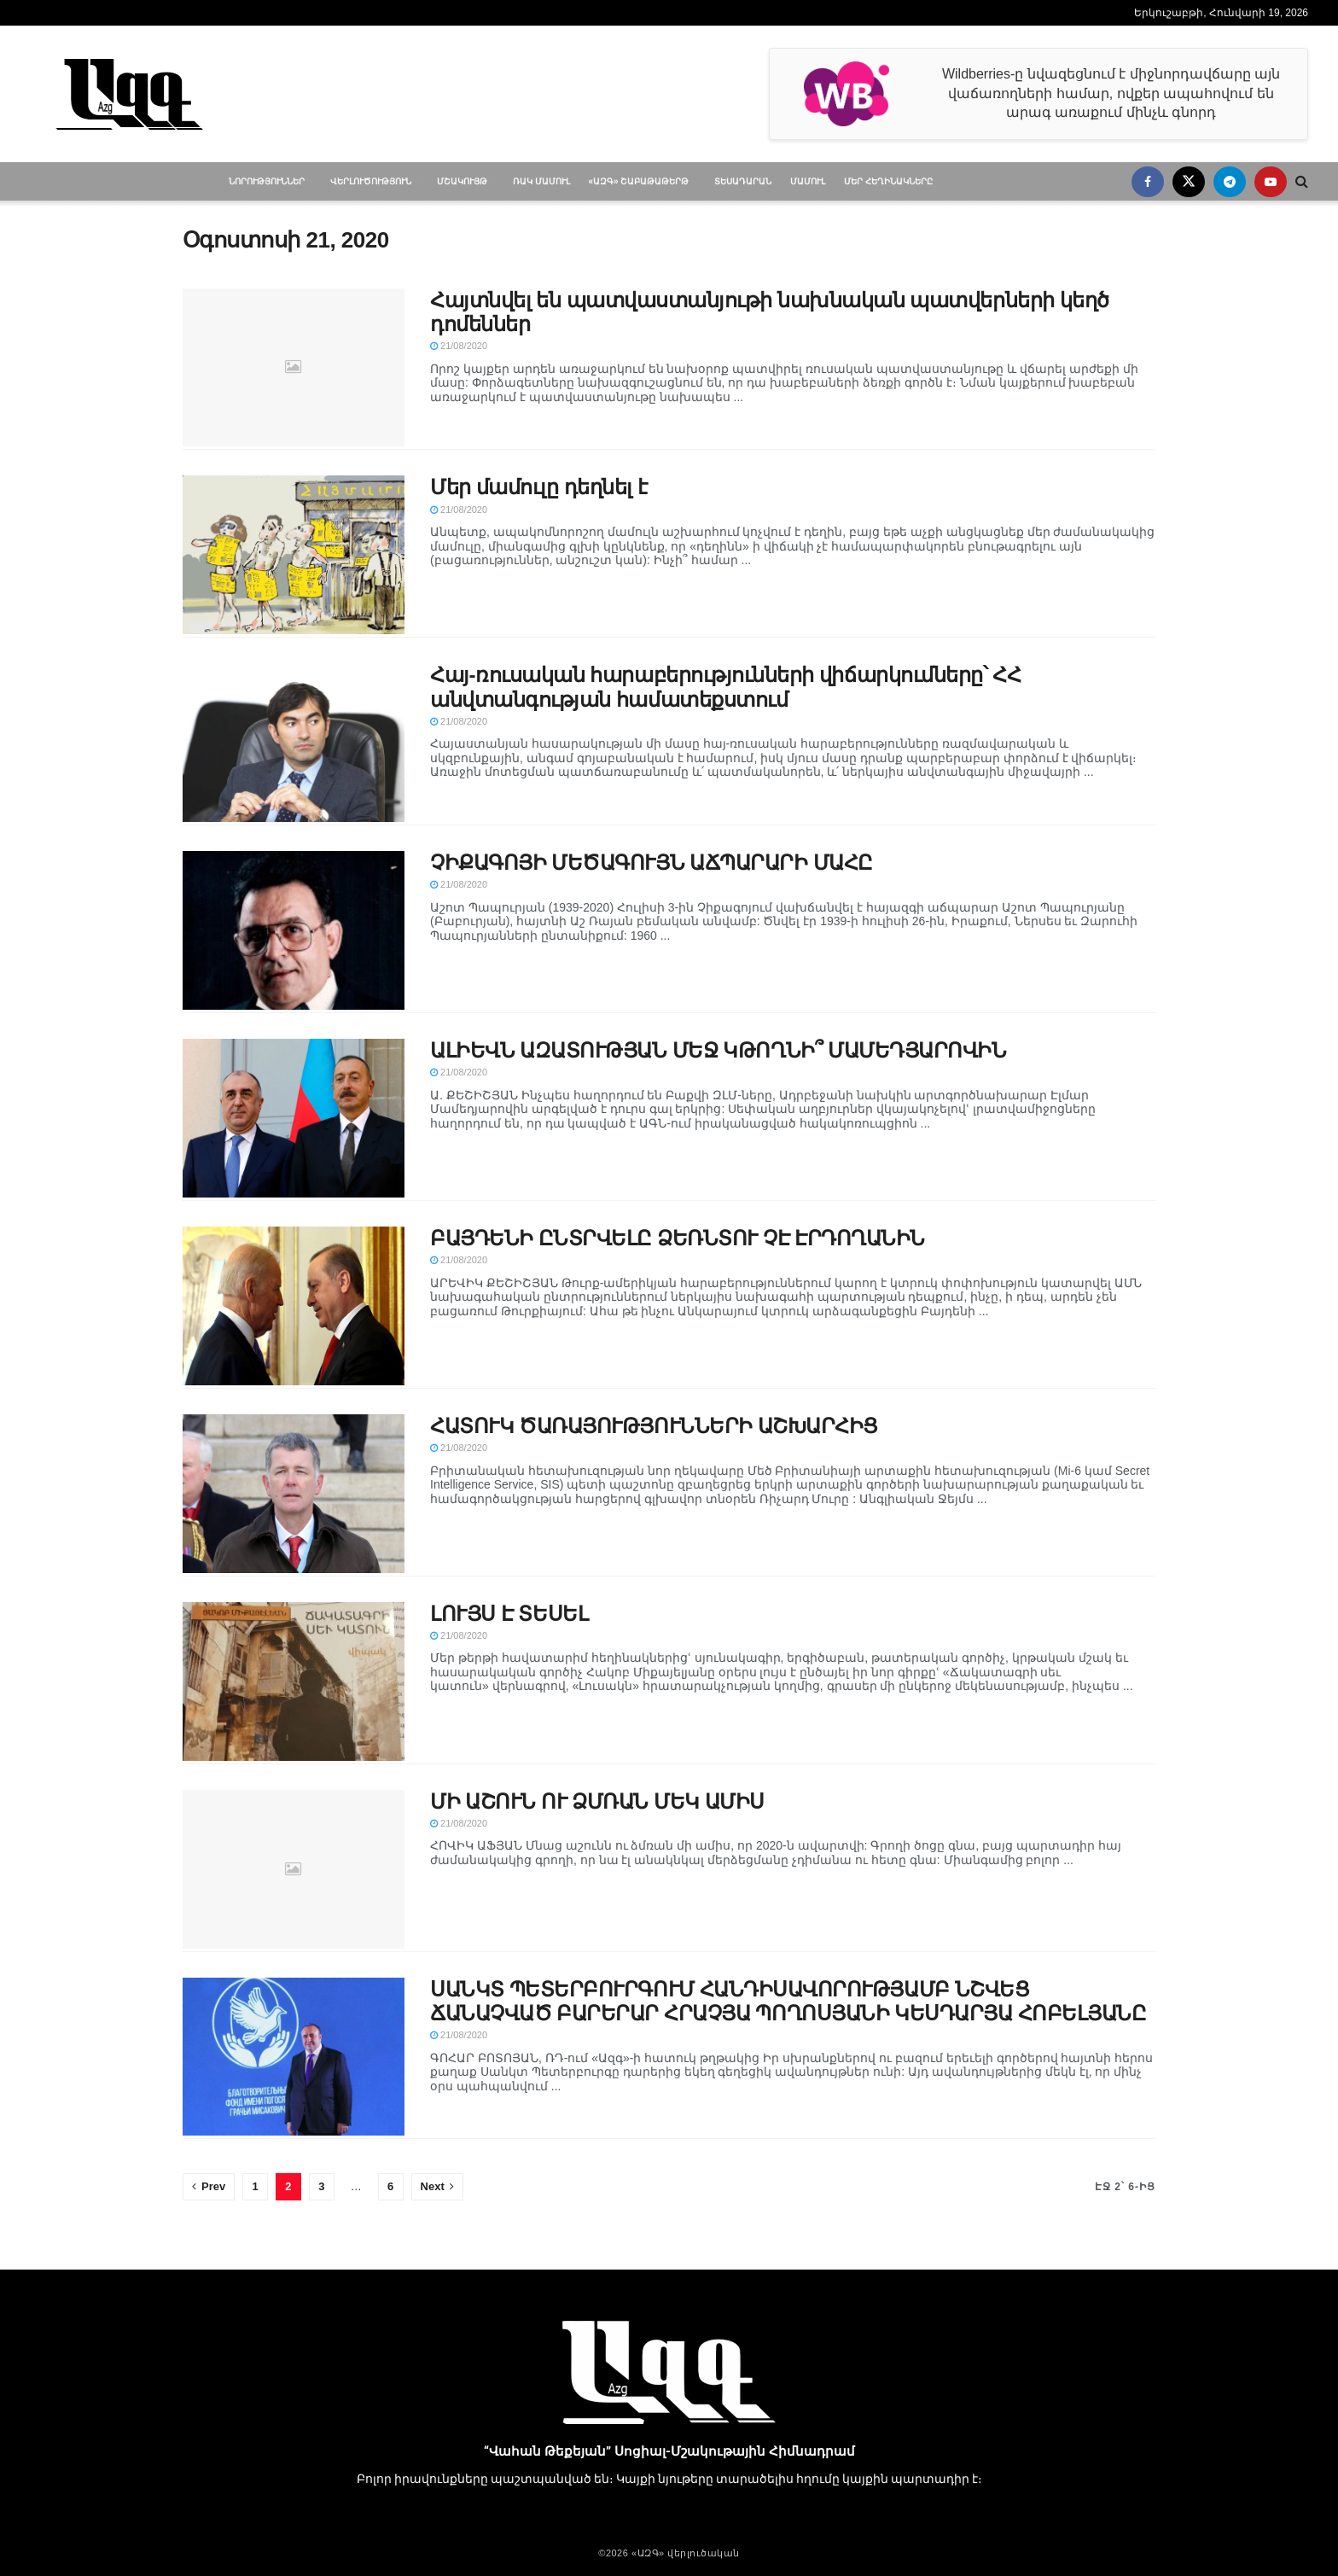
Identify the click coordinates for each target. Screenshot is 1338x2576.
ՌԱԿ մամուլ (541, 181)
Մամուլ (807, 181)
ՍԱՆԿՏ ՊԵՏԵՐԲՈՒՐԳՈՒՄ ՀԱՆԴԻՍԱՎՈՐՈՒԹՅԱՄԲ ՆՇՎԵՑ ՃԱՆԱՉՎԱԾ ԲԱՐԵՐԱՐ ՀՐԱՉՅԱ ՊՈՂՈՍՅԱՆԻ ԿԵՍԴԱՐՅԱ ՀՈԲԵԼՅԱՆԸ (788, 2001)
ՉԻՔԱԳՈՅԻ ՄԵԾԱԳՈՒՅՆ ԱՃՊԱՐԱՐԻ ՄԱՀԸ (651, 862)
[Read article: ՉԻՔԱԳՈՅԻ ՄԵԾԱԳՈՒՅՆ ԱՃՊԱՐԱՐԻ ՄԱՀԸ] (293, 930)
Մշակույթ (462, 181)
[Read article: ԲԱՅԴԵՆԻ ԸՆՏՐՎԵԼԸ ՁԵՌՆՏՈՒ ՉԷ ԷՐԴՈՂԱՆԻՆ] (293, 1306)
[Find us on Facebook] (1147, 181)
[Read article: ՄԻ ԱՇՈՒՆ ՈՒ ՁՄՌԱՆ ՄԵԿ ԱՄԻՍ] (293, 1869)
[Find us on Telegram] (1229, 181)
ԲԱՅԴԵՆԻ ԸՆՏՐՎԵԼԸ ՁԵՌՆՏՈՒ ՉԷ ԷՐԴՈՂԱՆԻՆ (677, 1238)
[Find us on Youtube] (1270, 181)
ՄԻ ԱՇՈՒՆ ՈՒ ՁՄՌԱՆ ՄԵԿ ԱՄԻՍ (597, 1801)
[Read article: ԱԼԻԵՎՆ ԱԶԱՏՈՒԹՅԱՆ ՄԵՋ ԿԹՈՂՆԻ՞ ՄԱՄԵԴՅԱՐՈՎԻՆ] (293, 1118)
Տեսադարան (742, 181)
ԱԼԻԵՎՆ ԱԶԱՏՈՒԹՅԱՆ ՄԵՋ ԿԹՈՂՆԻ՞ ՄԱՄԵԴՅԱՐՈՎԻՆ (718, 1050)
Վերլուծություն (370, 181)
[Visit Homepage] (129, 94)
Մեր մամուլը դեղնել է (538, 486)
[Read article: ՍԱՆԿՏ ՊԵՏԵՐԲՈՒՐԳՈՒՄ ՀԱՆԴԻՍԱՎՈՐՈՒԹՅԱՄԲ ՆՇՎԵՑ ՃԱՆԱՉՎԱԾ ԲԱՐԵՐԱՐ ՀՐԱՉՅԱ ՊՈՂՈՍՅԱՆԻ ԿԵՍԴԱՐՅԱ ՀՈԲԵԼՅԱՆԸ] (293, 2057)
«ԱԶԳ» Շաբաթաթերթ (639, 181)
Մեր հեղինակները (888, 181)
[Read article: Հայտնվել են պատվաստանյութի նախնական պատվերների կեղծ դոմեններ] (293, 367)
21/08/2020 (458, 346)
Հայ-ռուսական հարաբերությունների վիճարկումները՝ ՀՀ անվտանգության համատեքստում (725, 686)
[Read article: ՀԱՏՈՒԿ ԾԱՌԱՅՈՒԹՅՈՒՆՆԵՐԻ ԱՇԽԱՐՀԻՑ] (293, 1493)
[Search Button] (1301, 181)
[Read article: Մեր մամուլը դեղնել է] (293, 554)
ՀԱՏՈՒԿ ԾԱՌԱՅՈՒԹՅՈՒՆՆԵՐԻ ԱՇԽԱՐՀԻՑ (654, 1425)
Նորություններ (267, 181)
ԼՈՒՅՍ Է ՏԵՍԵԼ (509, 1613)
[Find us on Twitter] (1188, 181)
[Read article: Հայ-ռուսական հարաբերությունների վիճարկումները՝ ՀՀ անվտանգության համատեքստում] (293, 742)
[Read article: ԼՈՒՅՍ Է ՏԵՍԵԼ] (293, 1681)
